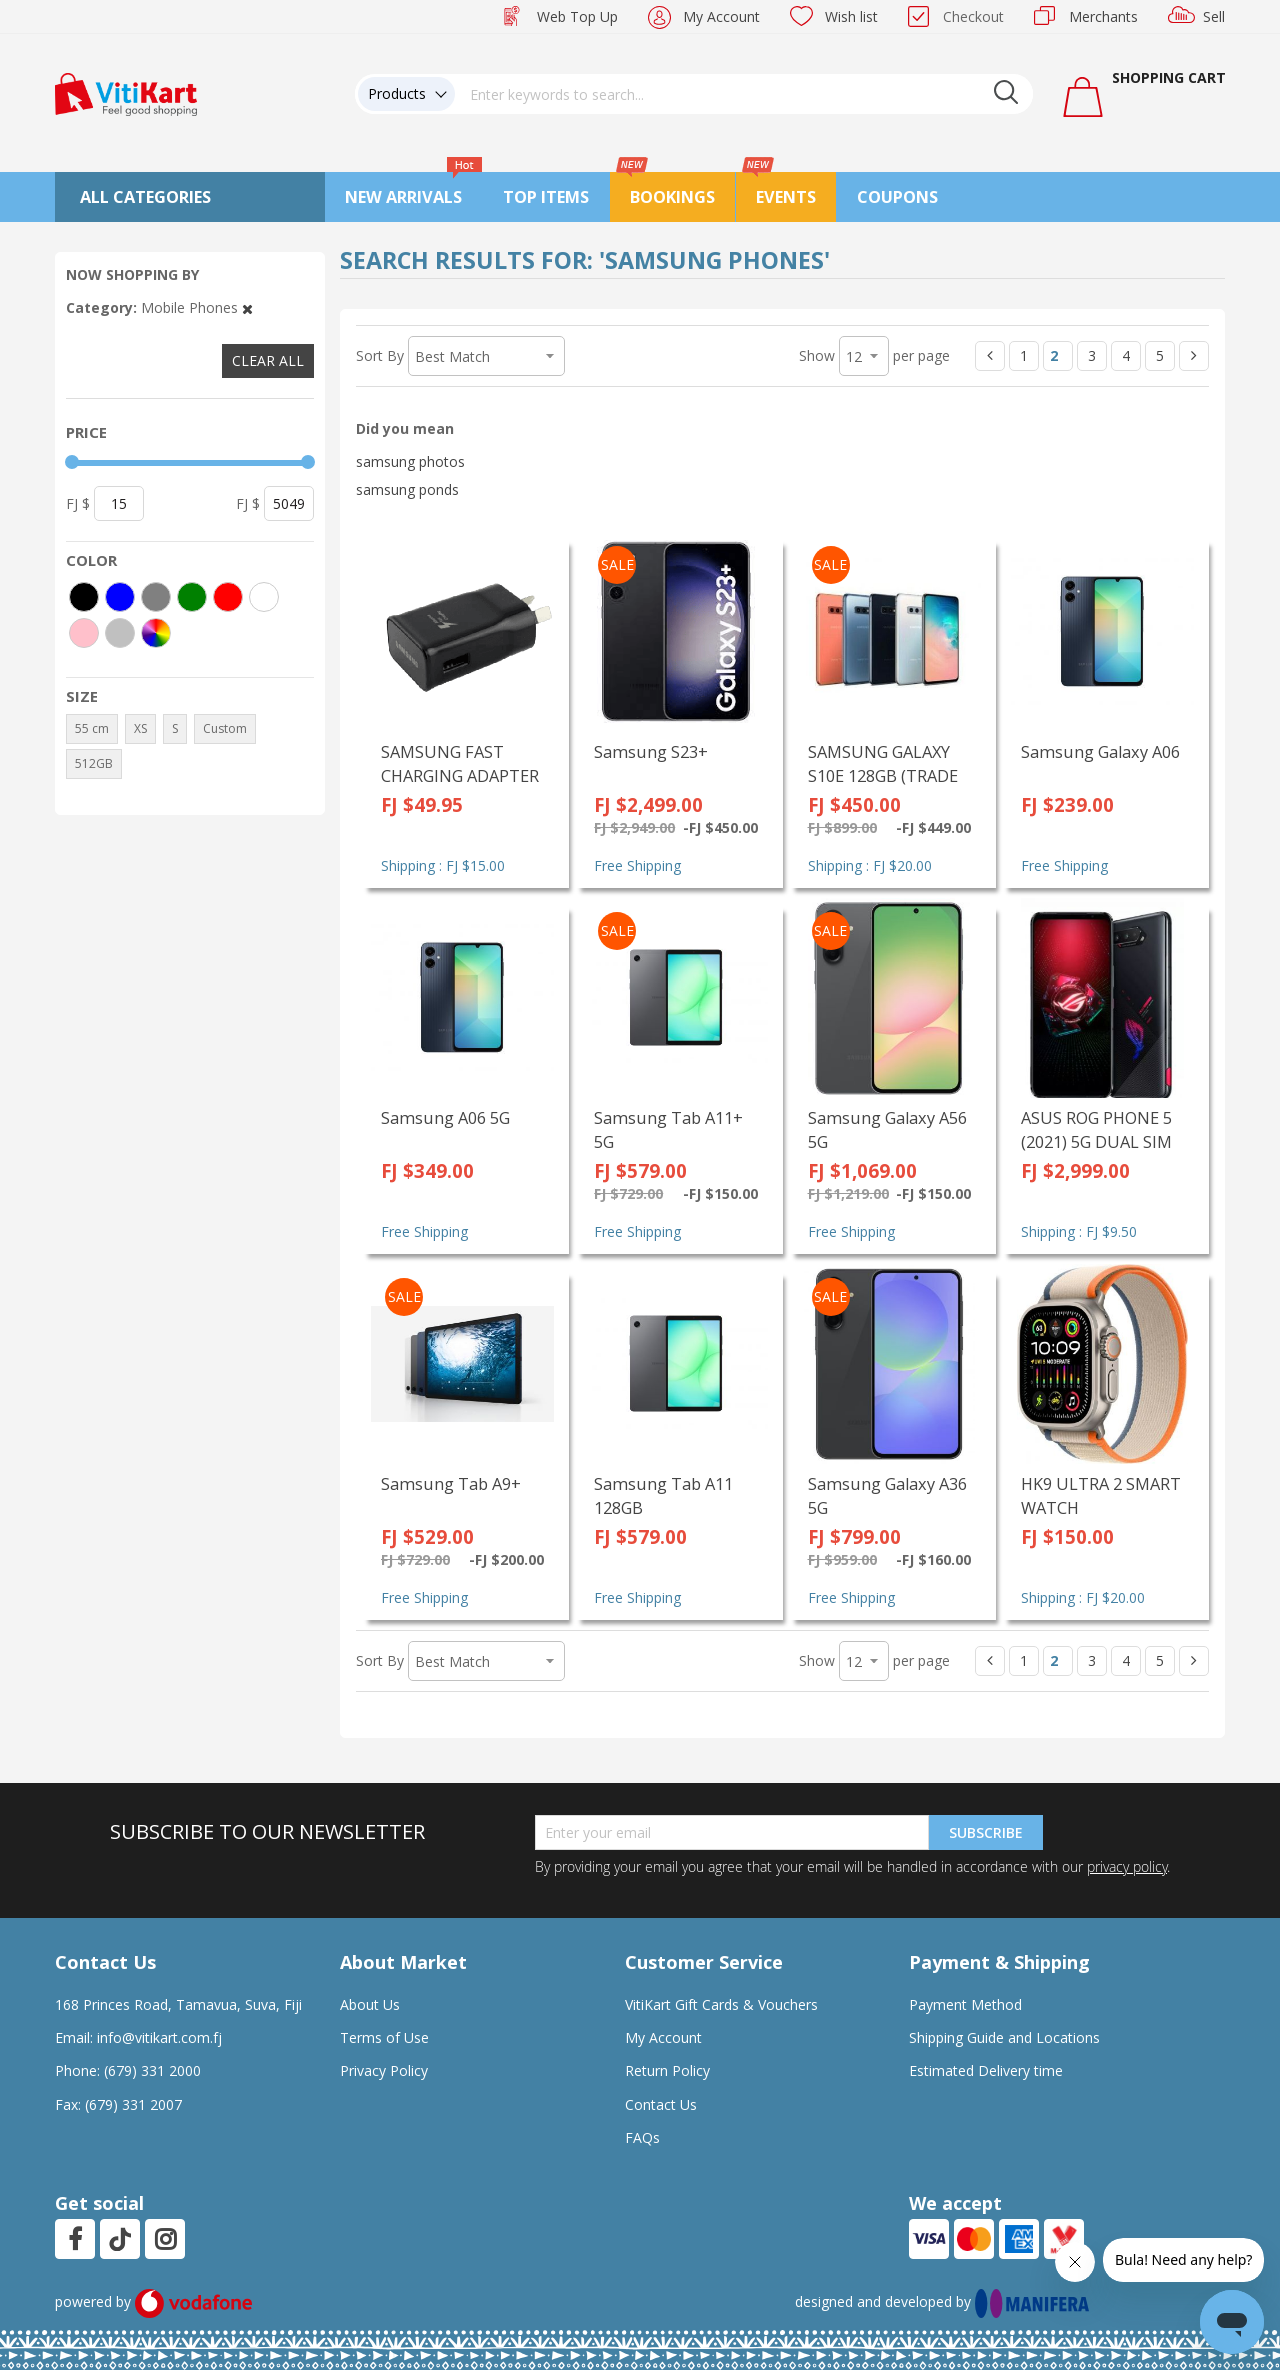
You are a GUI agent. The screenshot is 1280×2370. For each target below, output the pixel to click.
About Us (370, 2004)
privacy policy (1127, 1866)
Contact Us (661, 2104)
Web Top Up (577, 16)
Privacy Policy (384, 2070)
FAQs (642, 2137)
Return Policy (667, 2070)
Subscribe (986, 1832)
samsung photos (410, 461)
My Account (721, 16)
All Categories (145, 197)
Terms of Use (384, 2037)
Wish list (851, 16)
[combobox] (744, 94)
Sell (1214, 16)
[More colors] (156, 633)
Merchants (1103, 16)
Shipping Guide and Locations (1004, 2037)
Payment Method (965, 2004)
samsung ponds (407, 489)
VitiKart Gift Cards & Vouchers (721, 2004)
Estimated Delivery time (986, 2070)
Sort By (380, 355)
